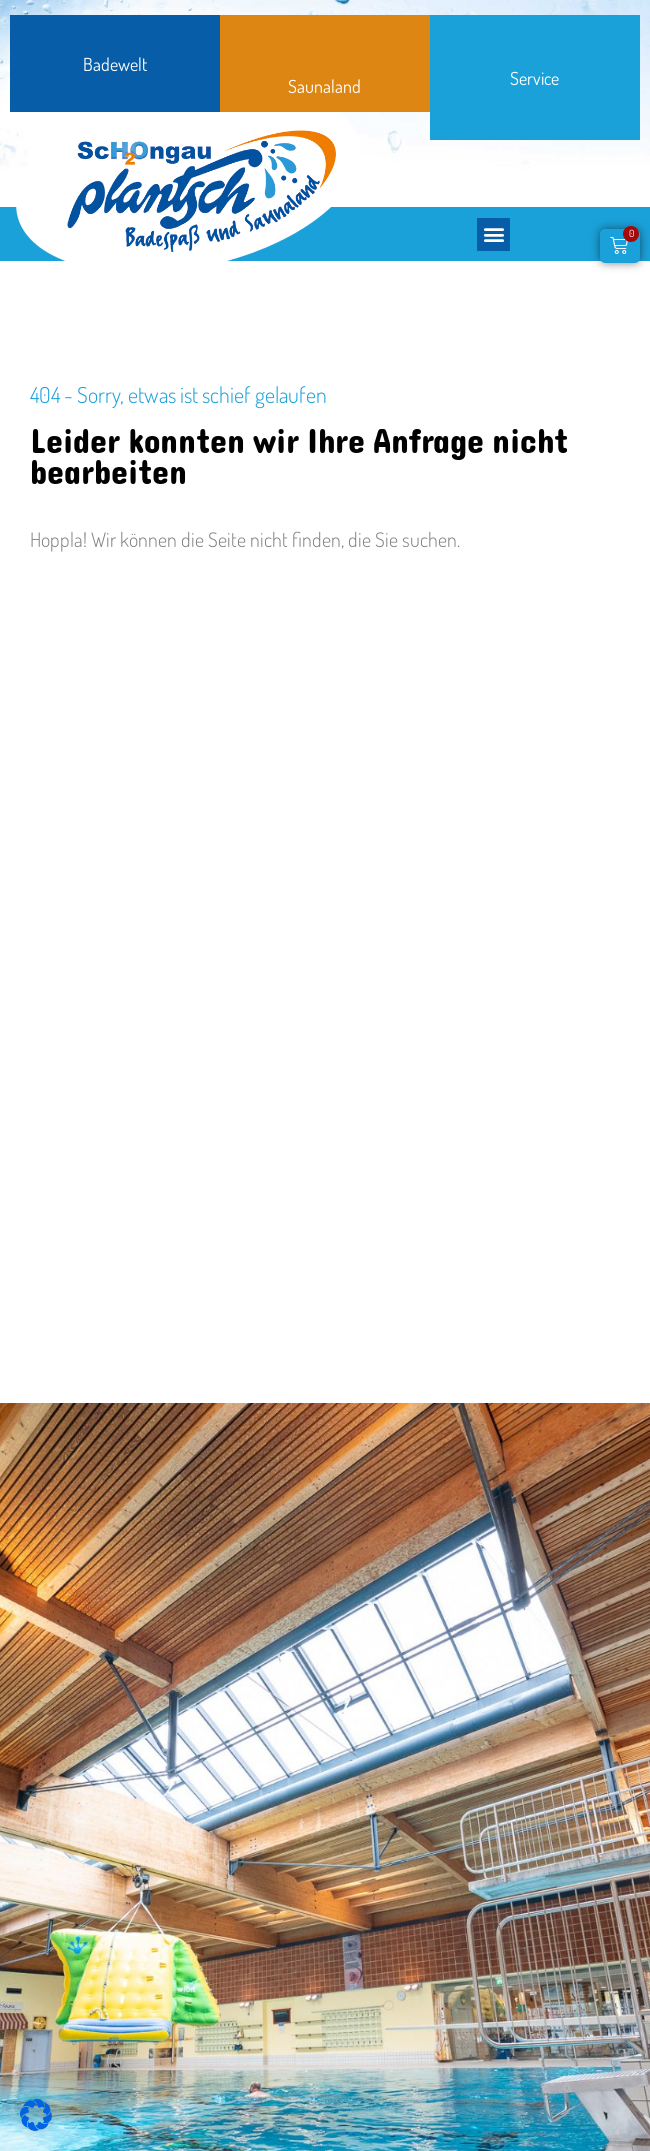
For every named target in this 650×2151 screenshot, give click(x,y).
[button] (493, 234)
